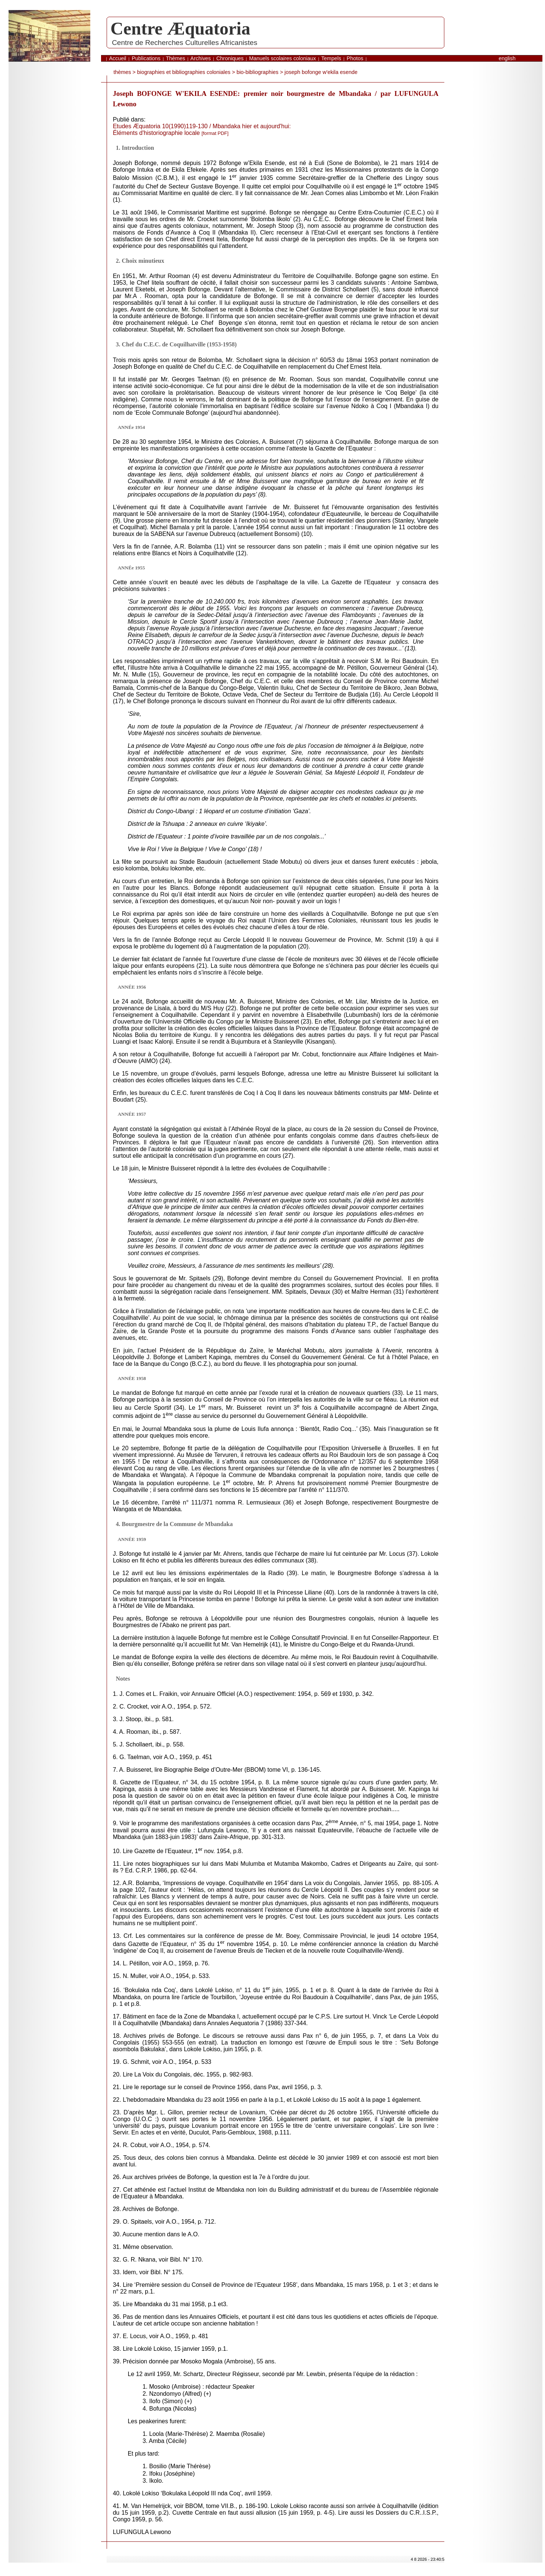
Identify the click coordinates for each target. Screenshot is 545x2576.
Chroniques (230, 58)
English (507, 58)
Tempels (331, 58)
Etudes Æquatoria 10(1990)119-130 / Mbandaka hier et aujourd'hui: (202, 126)
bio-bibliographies (258, 72)
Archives (200, 58)
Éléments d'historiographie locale (170, 133)
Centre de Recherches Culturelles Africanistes (184, 42)
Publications (146, 58)
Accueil (117, 58)
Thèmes (175, 58)
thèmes (122, 72)
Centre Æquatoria (180, 28)
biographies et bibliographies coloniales (183, 72)
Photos (355, 58)
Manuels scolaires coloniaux (282, 58)
